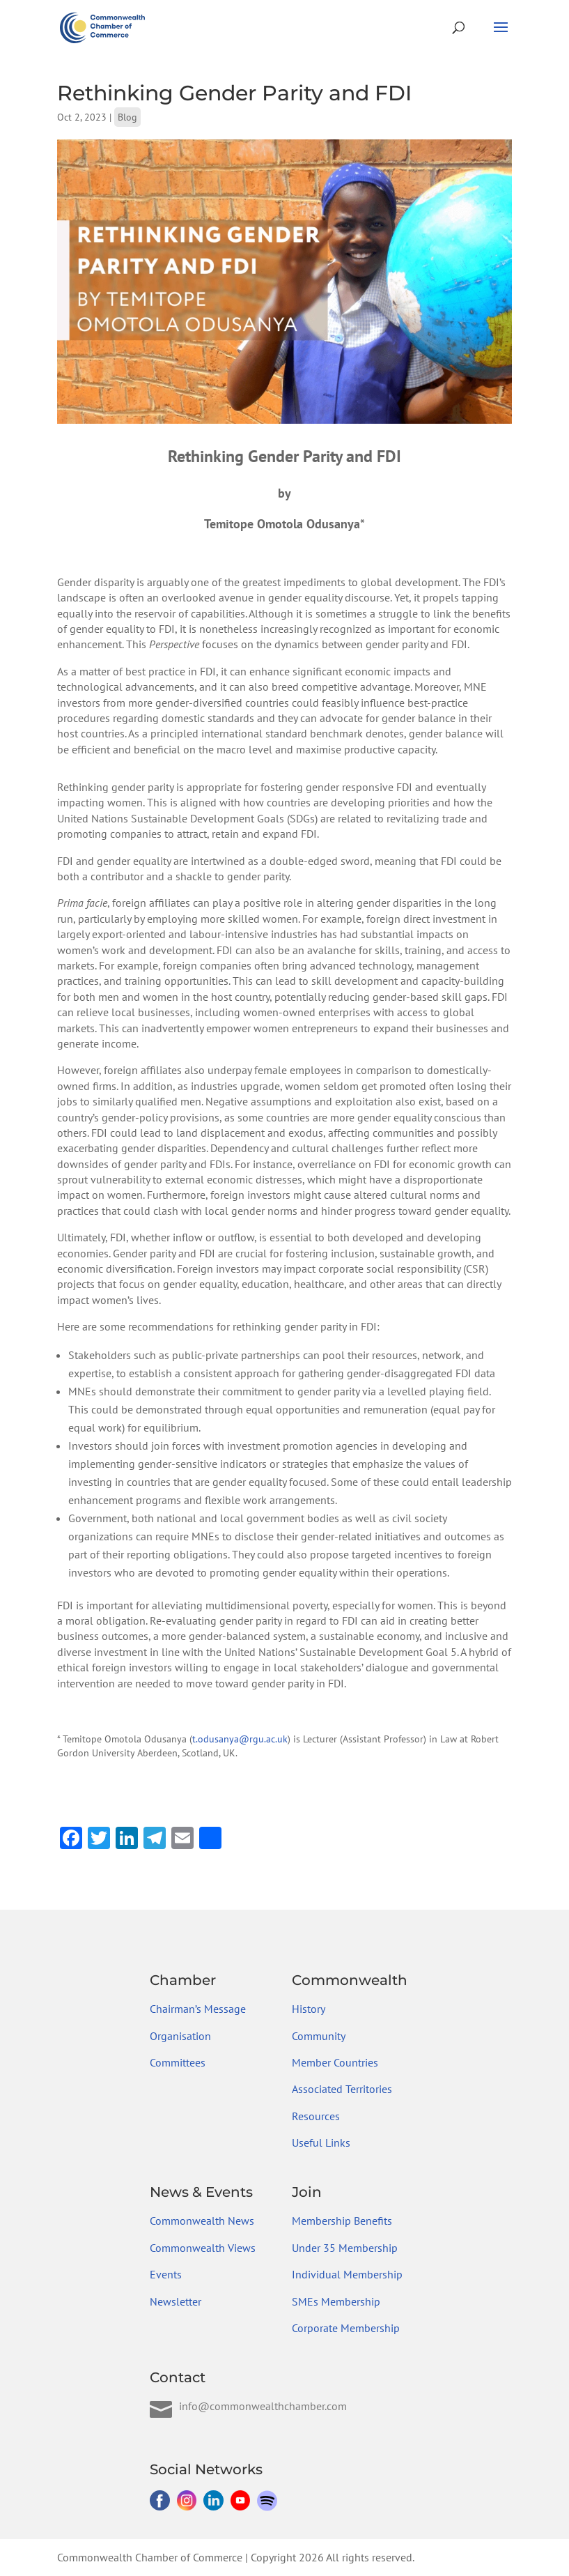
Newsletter (175, 2301)
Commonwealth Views (203, 2248)
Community (318, 2036)
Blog (127, 117)
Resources (316, 2116)
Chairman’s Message (198, 2009)
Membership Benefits (342, 2221)
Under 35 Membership (345, 2248)
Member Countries (335, 2062)
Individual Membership (347, 2274)
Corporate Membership (346, 2328)
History (308, 2009)
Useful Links (321, 2142)
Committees (177, 2062)
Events (166, 2274)
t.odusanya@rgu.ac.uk (240, 1739)
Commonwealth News (202, 2221)
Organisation (180, 2036)
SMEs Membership (336, 2301)
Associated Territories (342, 2089)
